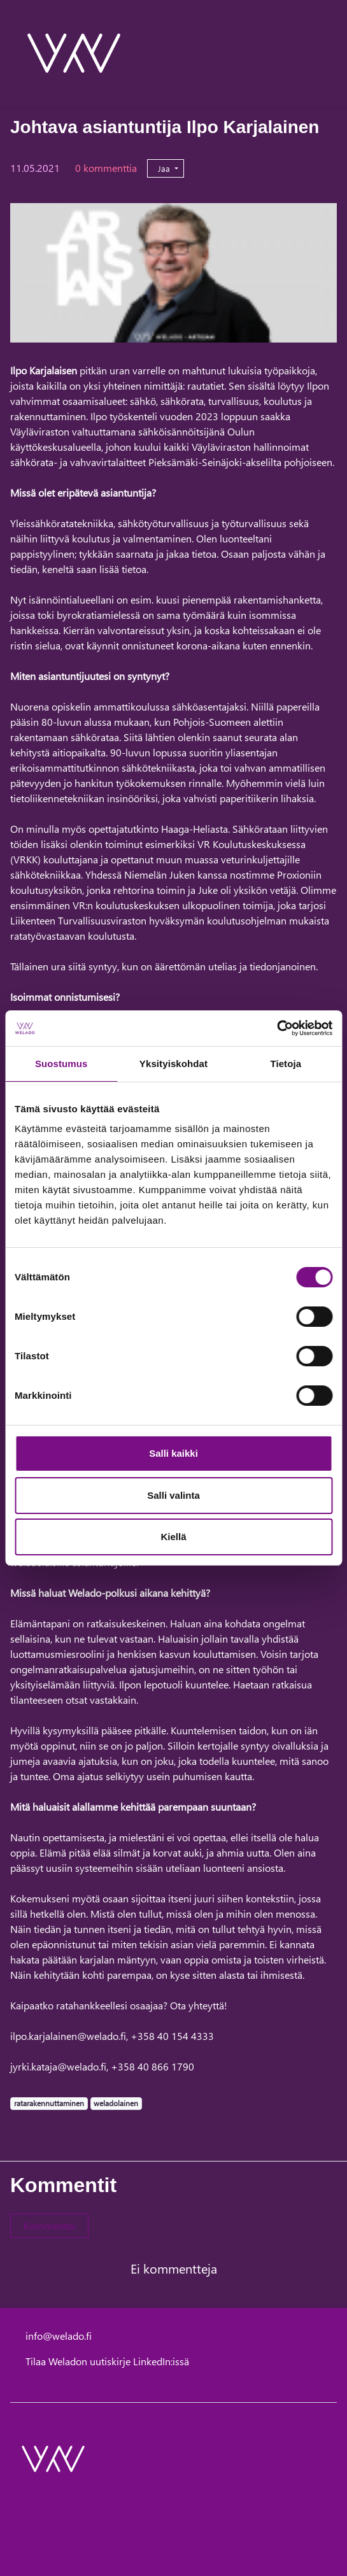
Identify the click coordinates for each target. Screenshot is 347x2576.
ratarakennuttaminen (48, 2103)
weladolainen (115, 2103)
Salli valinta (173, 1495)
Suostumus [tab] (61, 1063)
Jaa (165, 168)
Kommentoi (49, 2225)
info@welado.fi (58, 2335)
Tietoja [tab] (285, 1063)
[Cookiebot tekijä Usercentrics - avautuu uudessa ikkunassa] (276, 1028)
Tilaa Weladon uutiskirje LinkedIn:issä (107, 2361)
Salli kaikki (173, 1453)
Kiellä (173, 1536)
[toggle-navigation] (336, 52)
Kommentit (63, 2185)
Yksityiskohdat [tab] (173, 1063)
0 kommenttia (106, 167)
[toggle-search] (319, 52)
